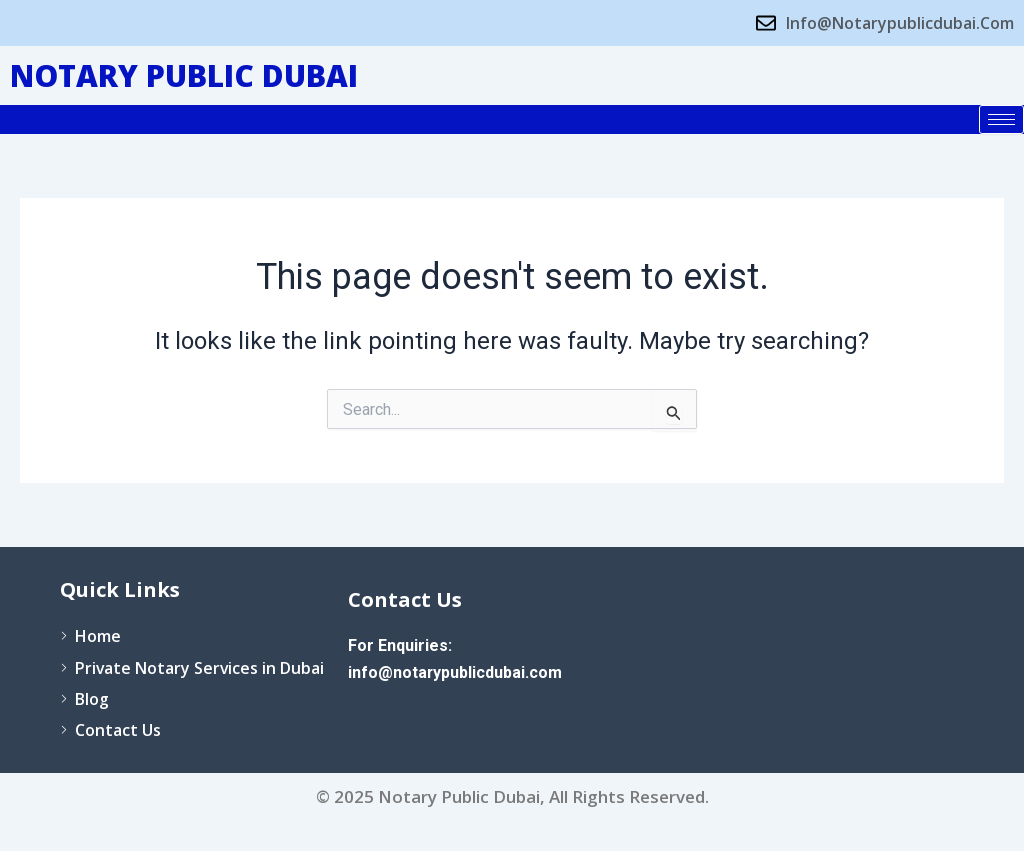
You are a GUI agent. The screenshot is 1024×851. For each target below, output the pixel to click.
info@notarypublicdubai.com (455, 671)
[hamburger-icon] (1001, 119)
